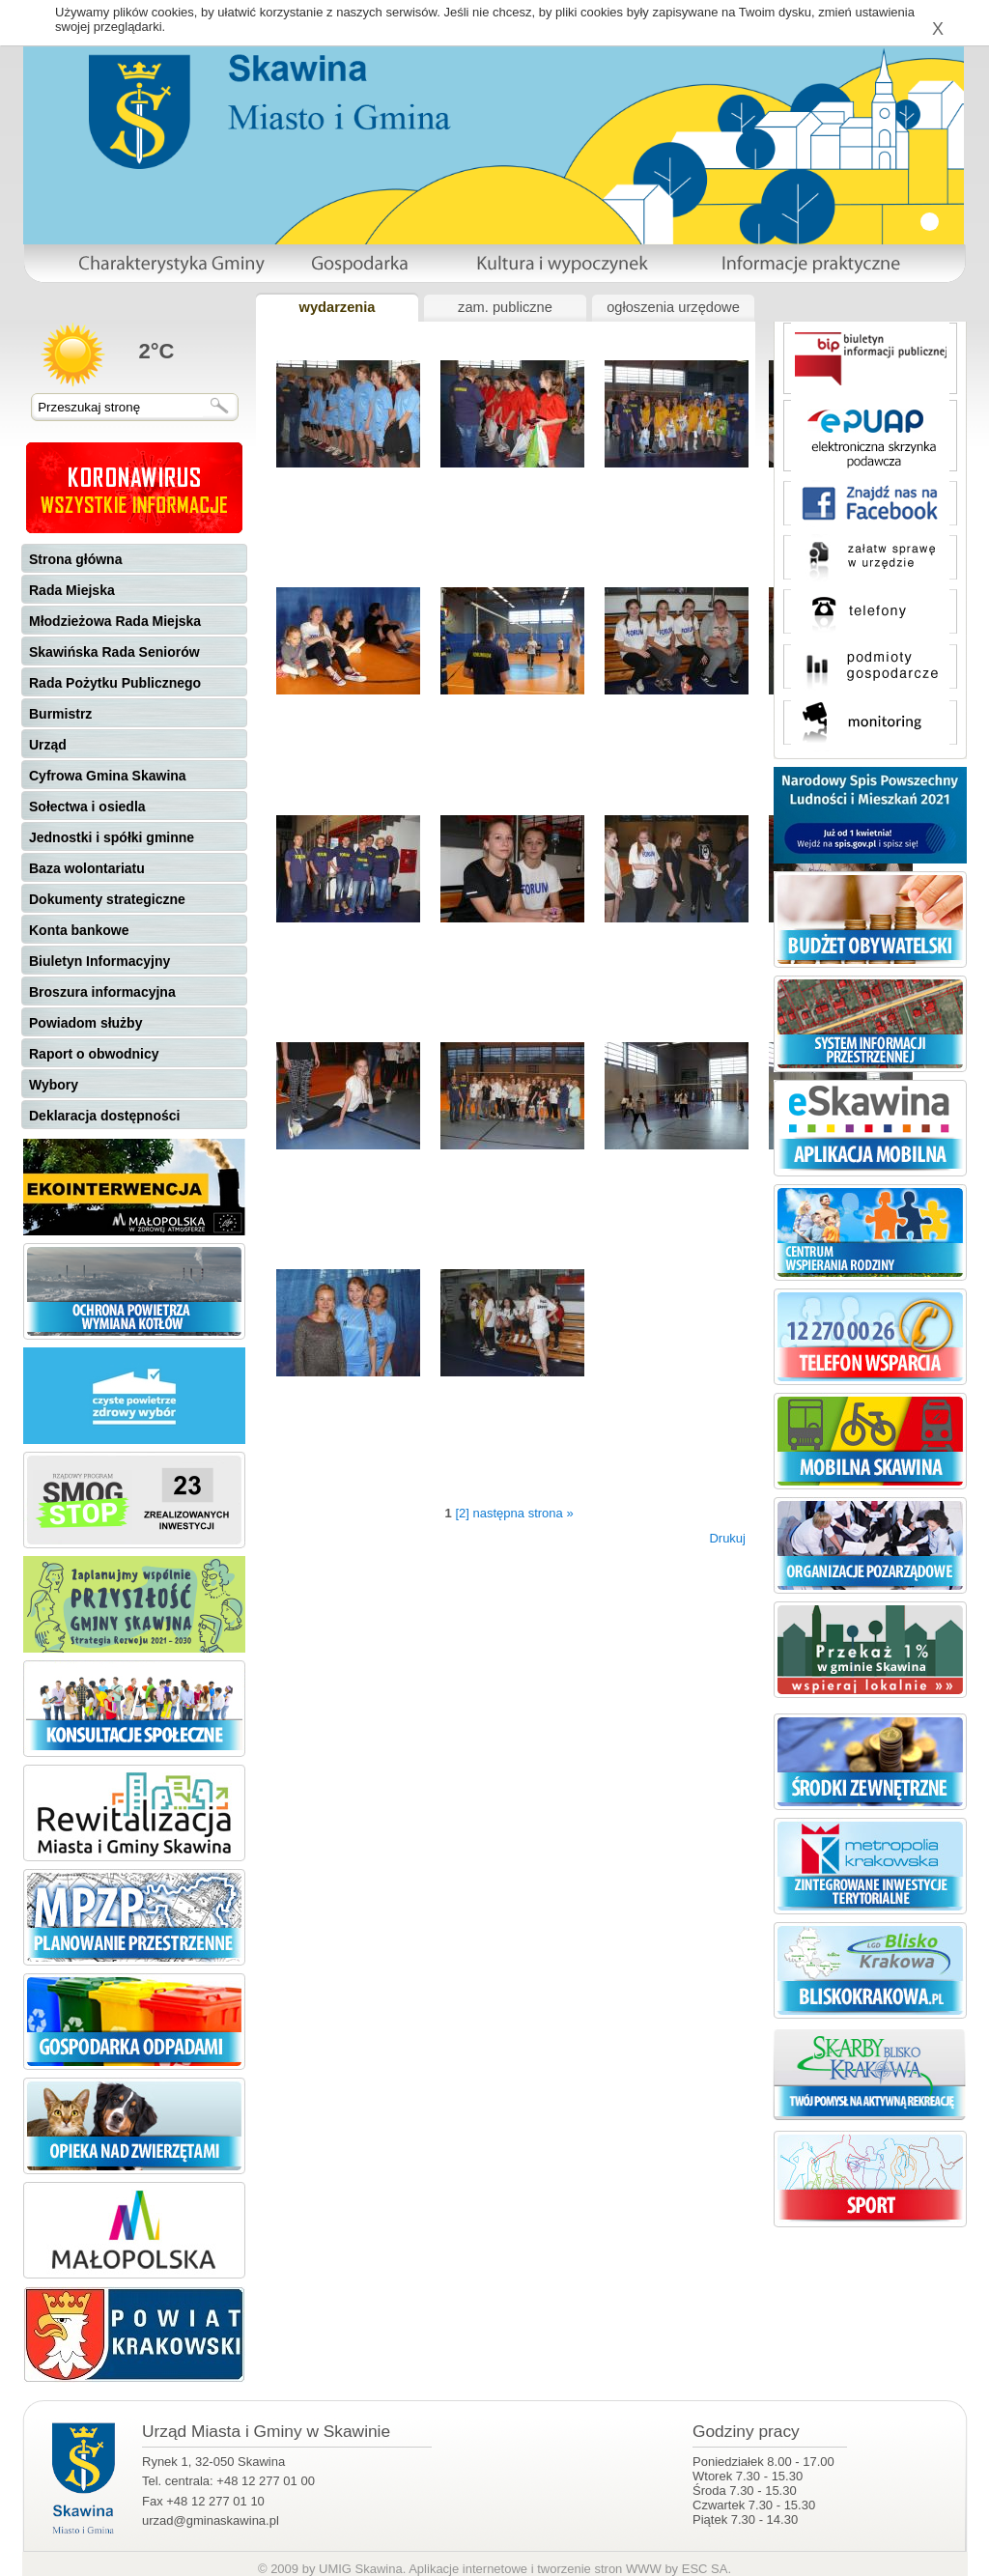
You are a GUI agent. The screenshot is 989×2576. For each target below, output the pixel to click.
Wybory (53, 1084)
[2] (461, 1513)
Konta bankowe (78, 930)
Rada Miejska (72, 590)
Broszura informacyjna (102, 992)
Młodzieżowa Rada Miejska (115, 621)
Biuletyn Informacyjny (99, 961)
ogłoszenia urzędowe (673, 307)
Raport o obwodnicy (94, 1054)
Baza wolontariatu (87, 868)
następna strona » (523, 1513)
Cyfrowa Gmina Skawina (107, 775)
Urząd (48, 744)
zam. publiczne (505, 307)
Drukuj (727, 1538)
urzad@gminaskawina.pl (210, 2520)
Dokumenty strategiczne (107, 899)
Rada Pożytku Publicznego (115, 683)
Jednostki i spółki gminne (111, 837)
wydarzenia (336, 307)
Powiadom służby (85, 1023)
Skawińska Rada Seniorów (114, 652)
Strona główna (75, 559)
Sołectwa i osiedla (87, 806)
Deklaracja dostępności (104, 1115)
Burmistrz (60, 714)
